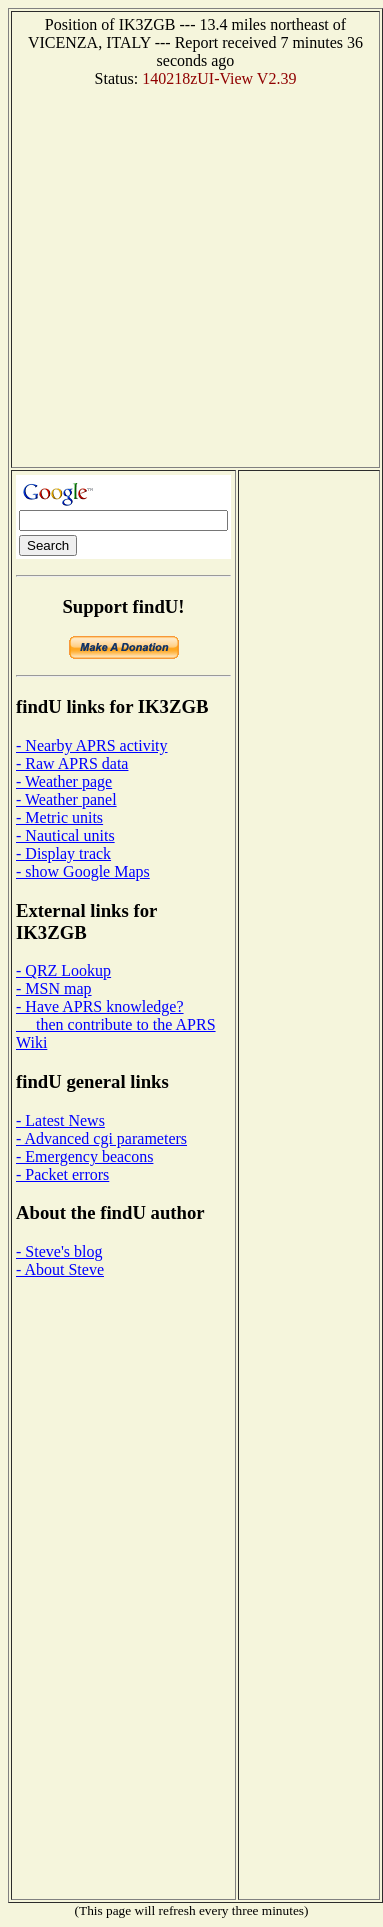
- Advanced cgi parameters (101, 1138)
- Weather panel (66, 799)
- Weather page (64, 781)
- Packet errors (62, 1174)
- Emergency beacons (84, 1156)
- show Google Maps (83, 871)
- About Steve (60, 1269)
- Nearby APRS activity (92, 745)
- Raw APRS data (72, 763)
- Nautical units (65, 835)
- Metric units (59, 817)
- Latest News (60, 1120)
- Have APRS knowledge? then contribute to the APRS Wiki (116, 1024)
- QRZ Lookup (63, 970)
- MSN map (54, 988)
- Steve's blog (59, 1251)
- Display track (63, 853)
